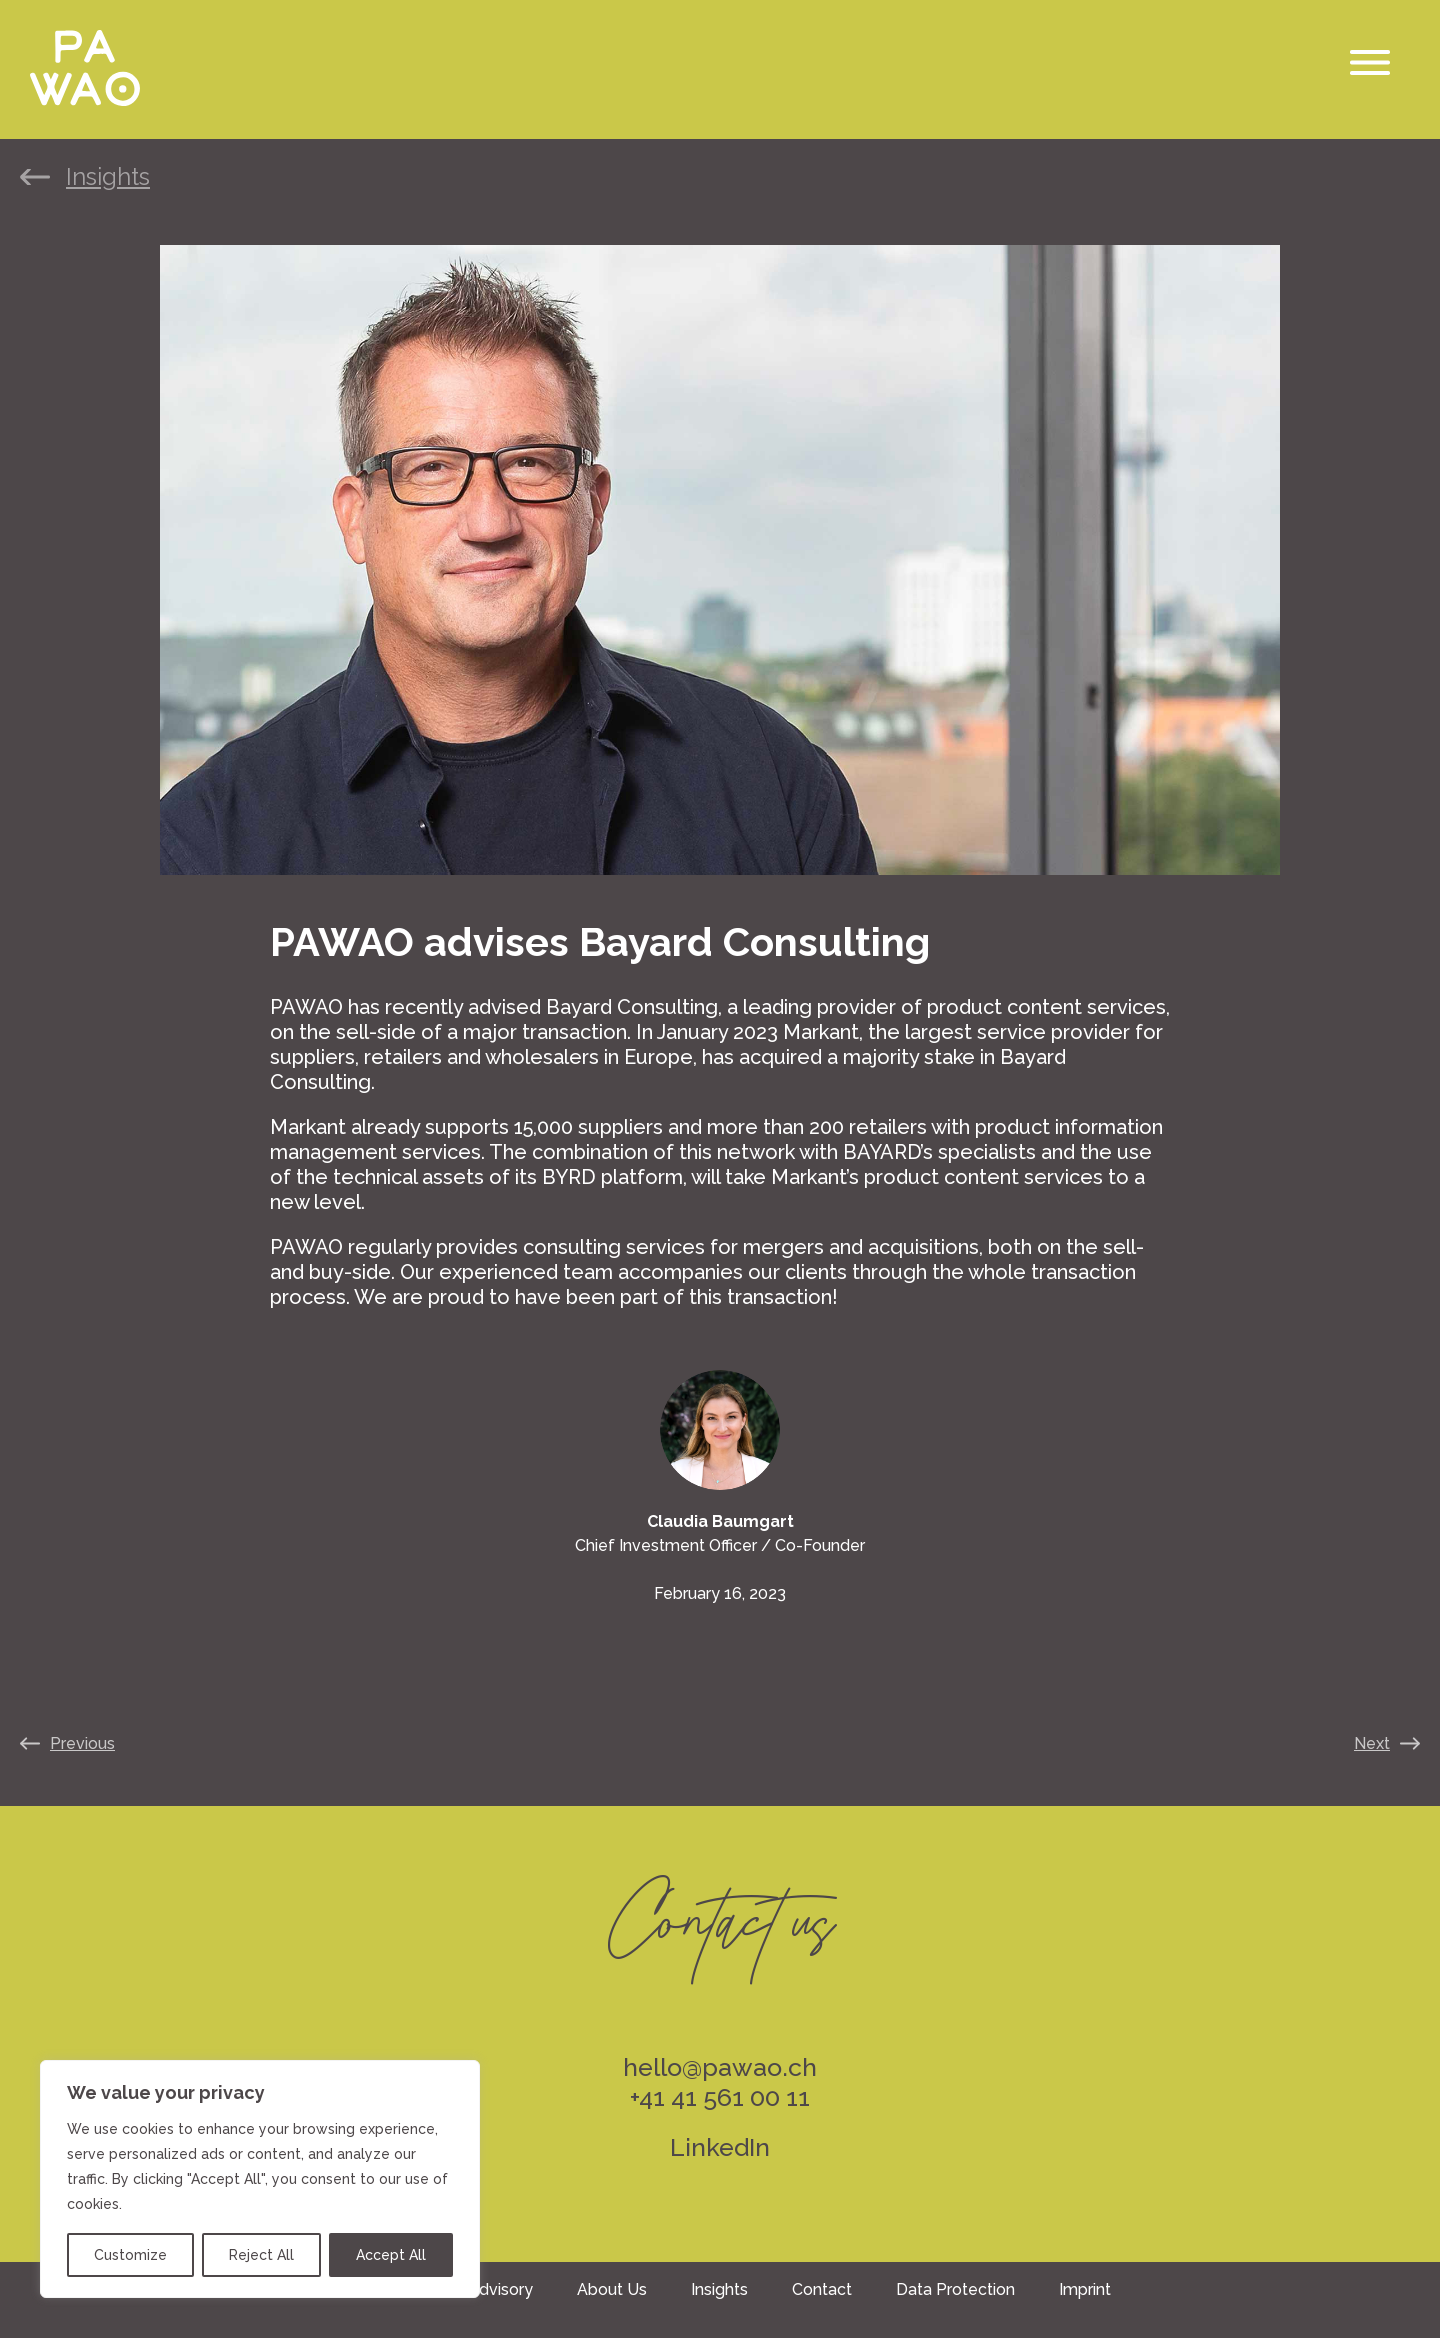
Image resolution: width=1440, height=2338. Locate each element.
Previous (82, 1743)
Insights (108, 177)
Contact (822, 2289)
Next (1372, 1743)
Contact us (720, 1908)
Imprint (1085, 2289)
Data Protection (955, 2289)
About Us (612, 2289)
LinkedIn (720, 2147)
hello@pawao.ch (720, 2067)
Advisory (500, 2289)
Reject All (261, 2255)
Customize (130, 2255)
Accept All (391, 2255)
